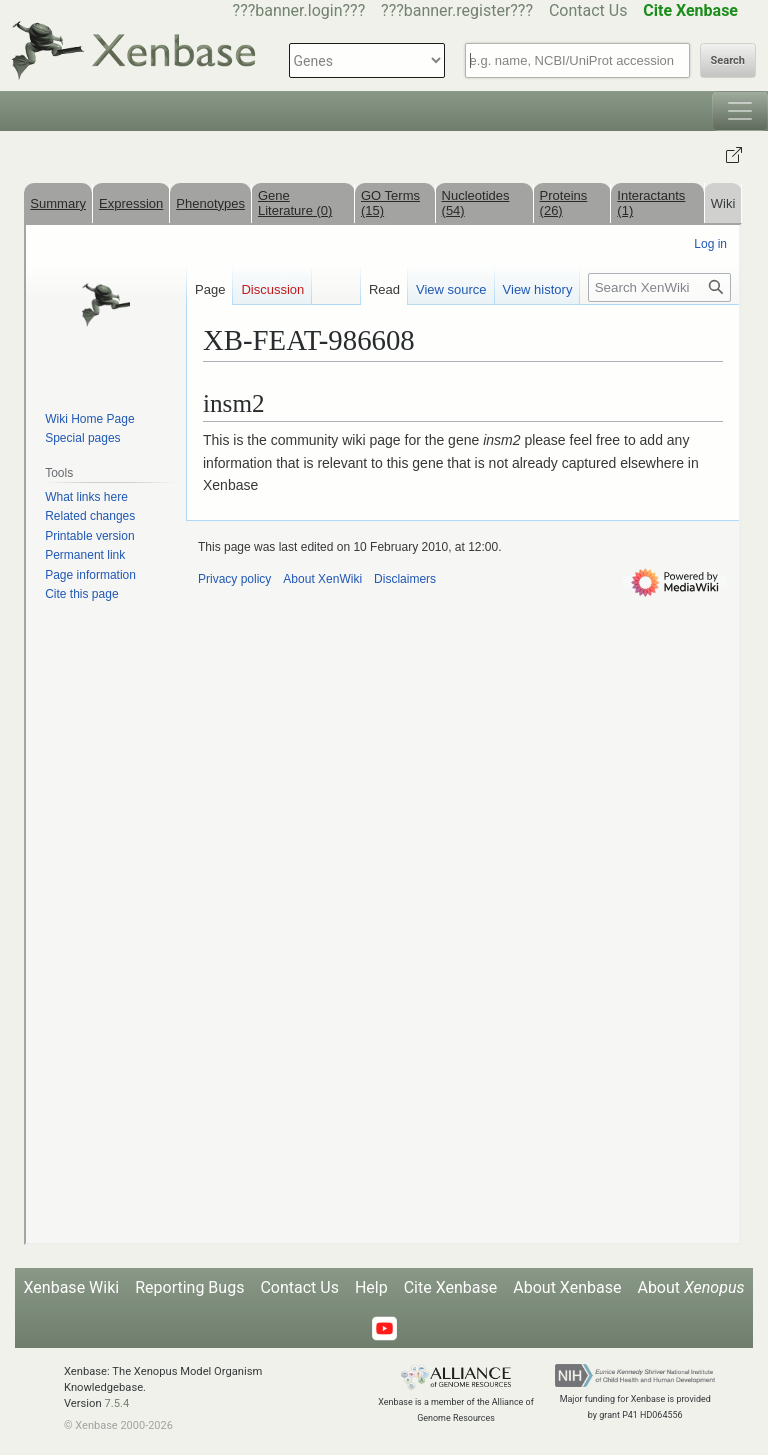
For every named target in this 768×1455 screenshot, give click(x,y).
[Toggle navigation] (740, 111)
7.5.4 (116, 1403)
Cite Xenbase (451, 1287)
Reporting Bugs (189, 1287)
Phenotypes (210, 203)
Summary (58, 203)
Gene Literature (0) (295, 203)
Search (728, 60)
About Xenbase (567, 1287)
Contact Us (588, 10)
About (690, 1287)
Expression (131, 203)
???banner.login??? (299, 10)
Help (371, 1287)
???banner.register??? (457, 10)
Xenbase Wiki (72, 1287)
